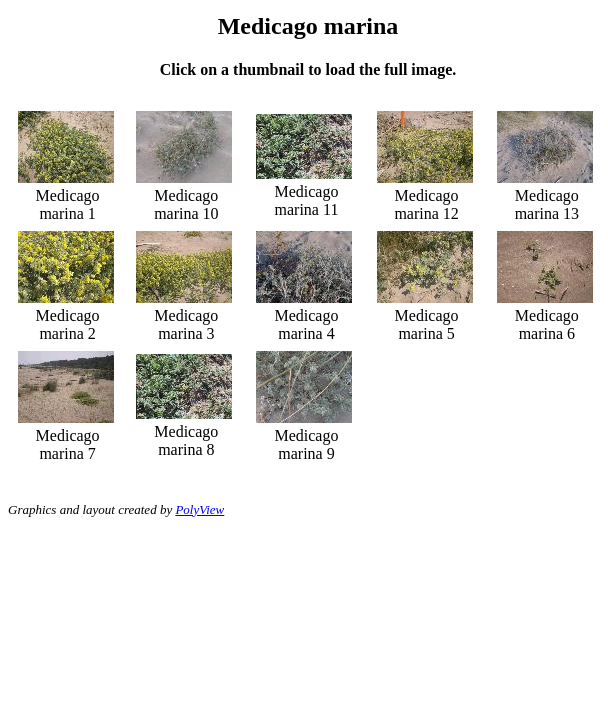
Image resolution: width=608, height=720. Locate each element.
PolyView (199, 509)
